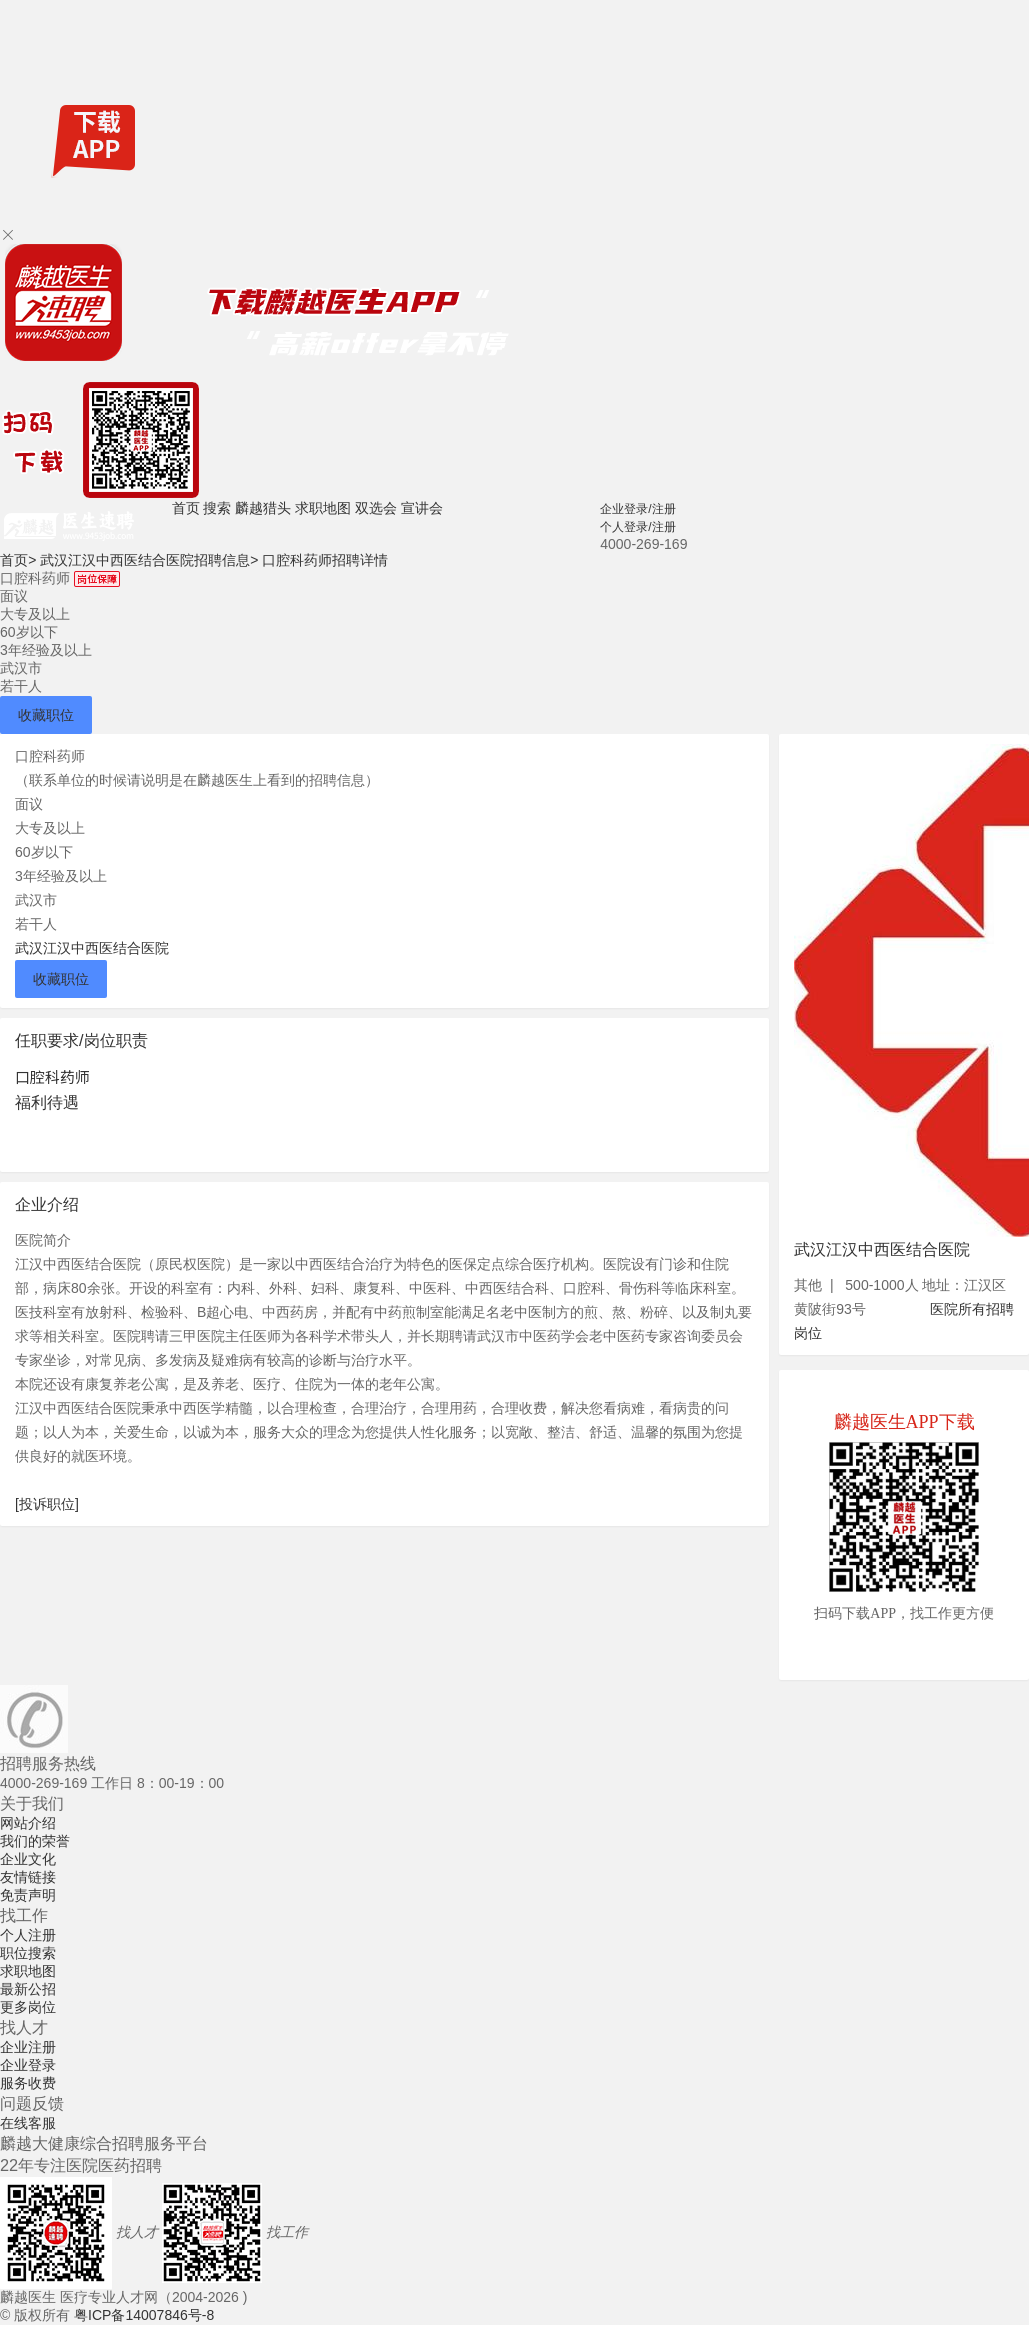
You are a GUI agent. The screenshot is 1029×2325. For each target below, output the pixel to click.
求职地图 (323, 508)
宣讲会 (422, 508)
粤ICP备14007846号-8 (144, 2315)
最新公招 (28, 1989)
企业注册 (28, 2047)
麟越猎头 (263, 508)
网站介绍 (28, 1823)
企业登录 (28, 2065)
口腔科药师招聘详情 (325, 560)
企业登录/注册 (637, 509)
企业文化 (28, 1859)
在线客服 (28, 2123)
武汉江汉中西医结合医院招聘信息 (149, 560)
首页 (186, 508)
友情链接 (28, 1877)
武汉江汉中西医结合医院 (92, 948)
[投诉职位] (47, 1504)
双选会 (376, 508)
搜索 (217, 508)
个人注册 (28, 1935)
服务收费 (28, 2083)
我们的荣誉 (35, 1841)
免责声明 (28, 1895)
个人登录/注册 (637, 527)
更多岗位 (28, 2007)
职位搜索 (28, 1953)
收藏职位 (46, 715)
